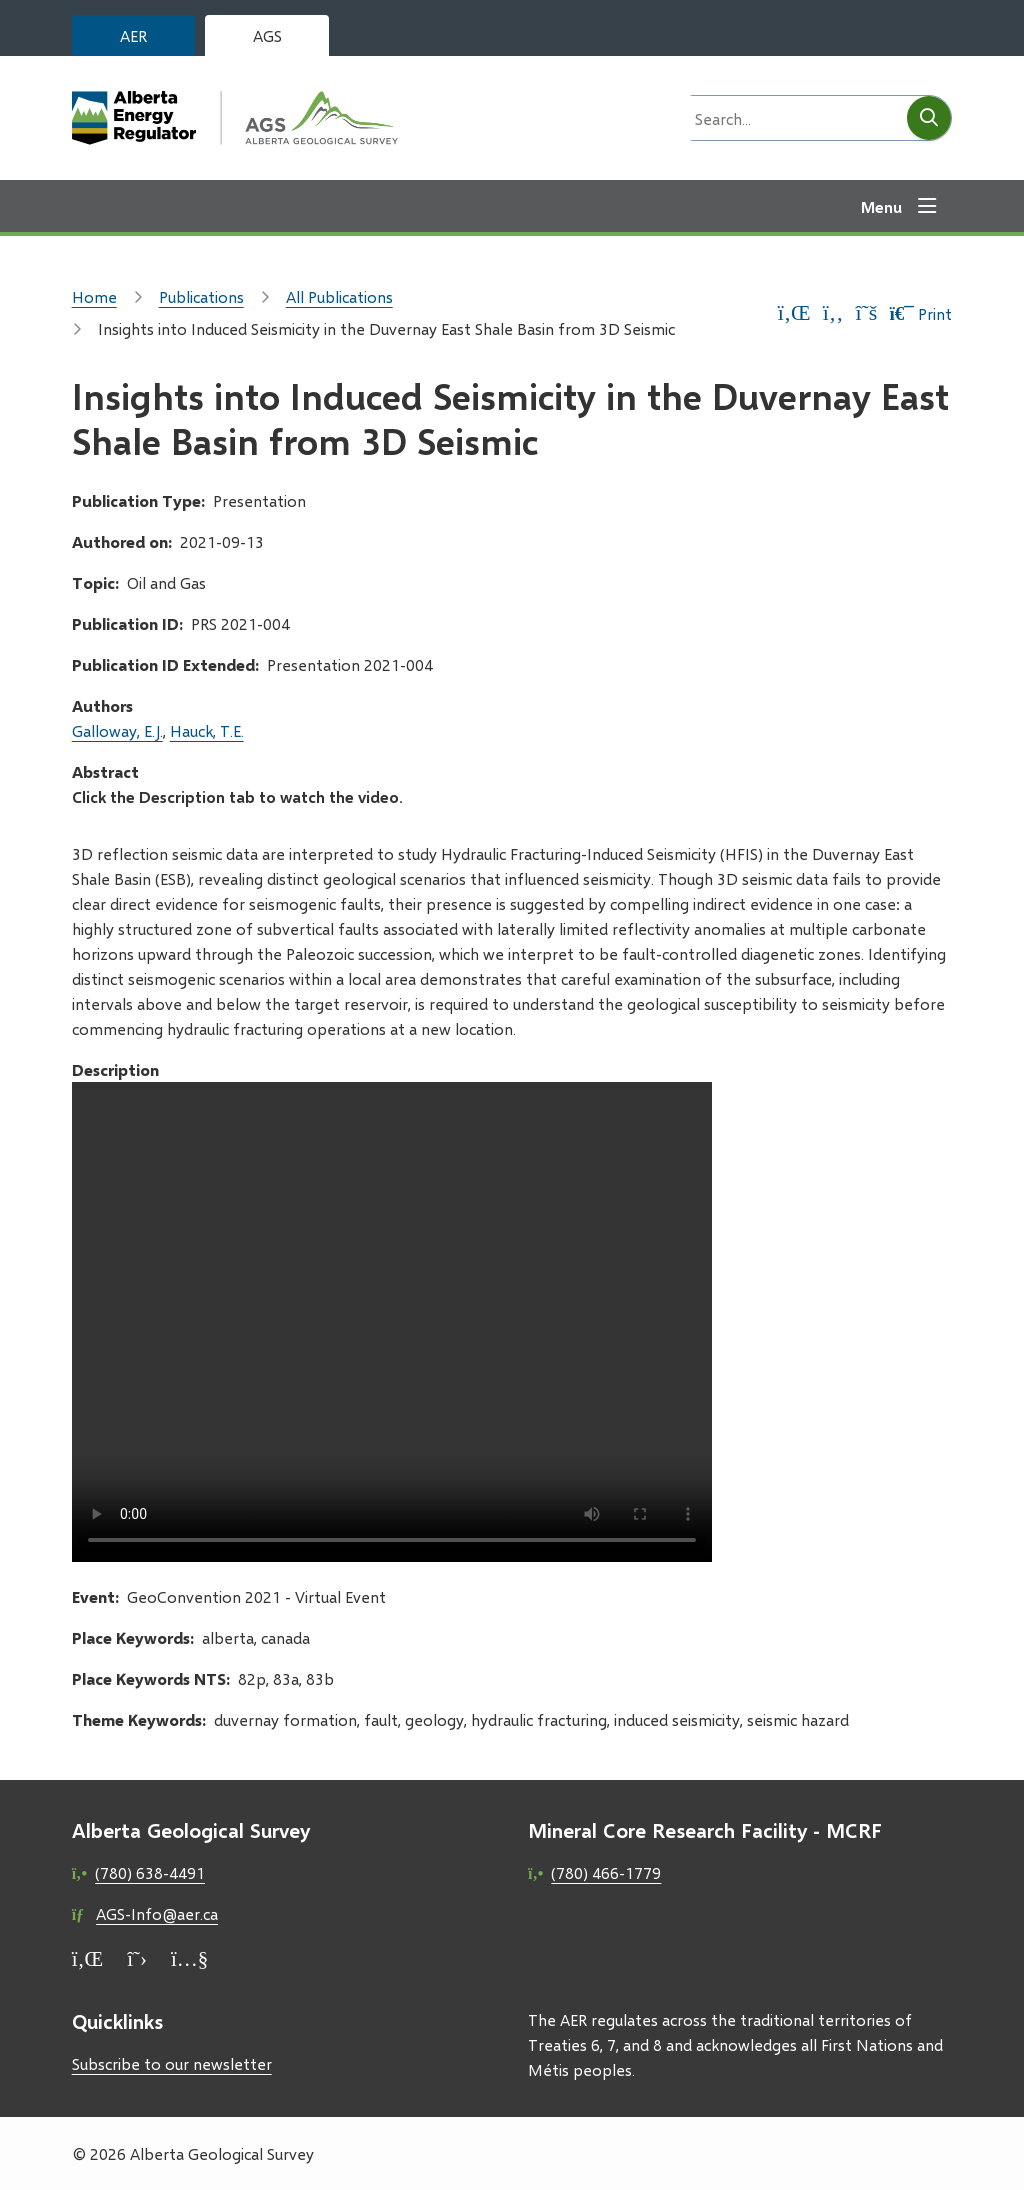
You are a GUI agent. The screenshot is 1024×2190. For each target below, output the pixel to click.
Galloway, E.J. (117, 730)
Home (94, 296)
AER (133, 35)
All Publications (339, 296)
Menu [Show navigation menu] (881, 206)
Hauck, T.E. (207, 730)
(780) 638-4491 (150, 1872)
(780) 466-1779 (606, 1872)
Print (920, 313)
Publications (201, 296)
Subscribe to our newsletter (172, 2063)
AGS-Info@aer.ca (157, 1913)
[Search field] (793, 118)
